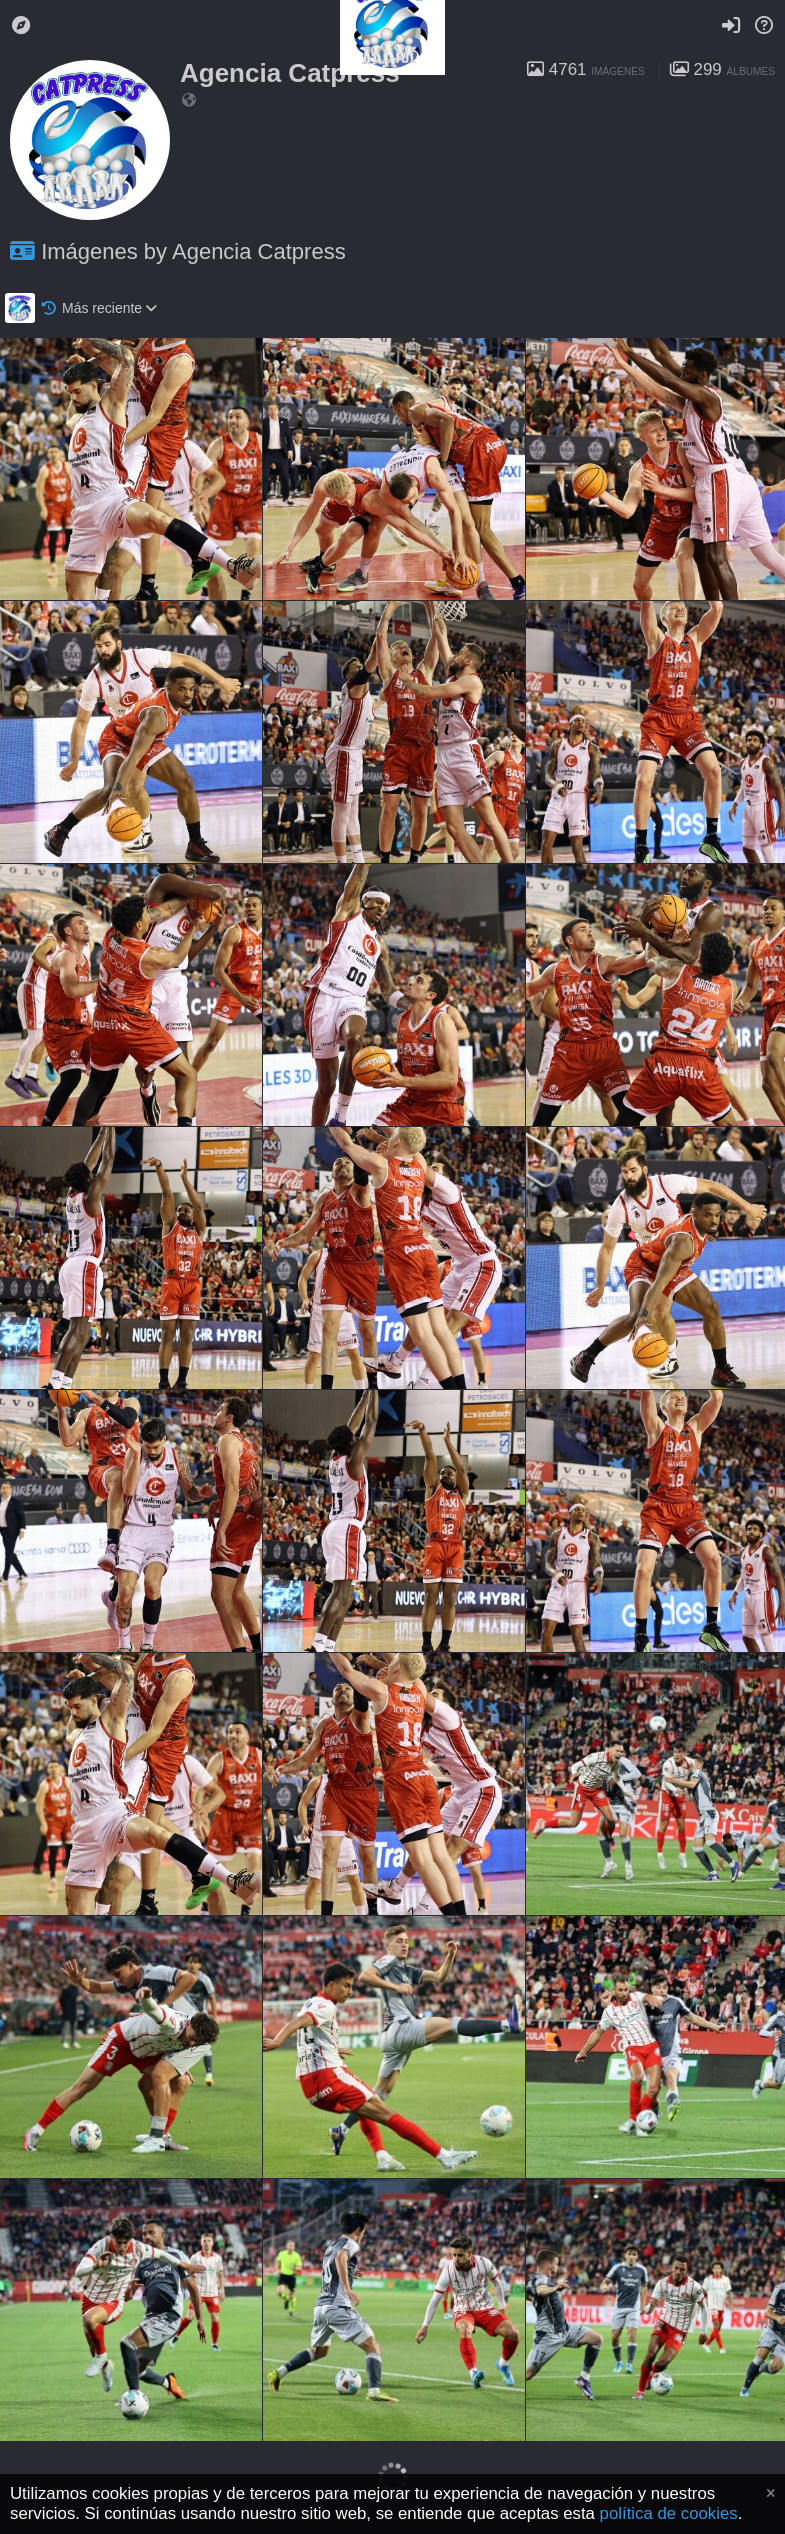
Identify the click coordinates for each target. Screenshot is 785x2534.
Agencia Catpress (290, 73)
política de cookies (669, 2513)
